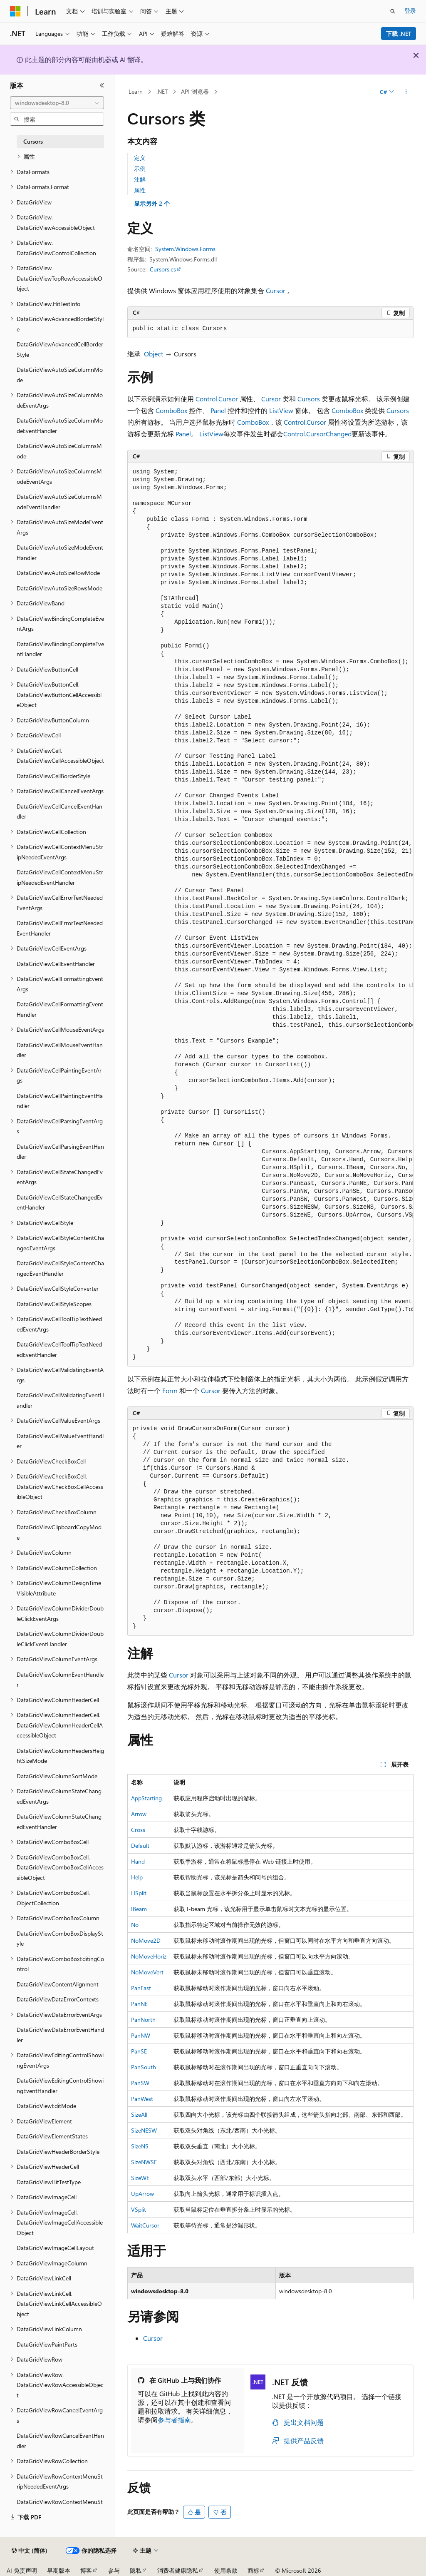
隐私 (135, 2570)
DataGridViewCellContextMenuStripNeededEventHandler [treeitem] (60, 877)
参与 (114, 2570)
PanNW (140, 2035)
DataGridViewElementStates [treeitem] (52, 2136)
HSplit (138, 1893)
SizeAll (139, 2114)
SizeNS (140, 2146)
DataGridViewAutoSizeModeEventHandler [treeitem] (60, 552)
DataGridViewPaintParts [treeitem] (47, 2344)
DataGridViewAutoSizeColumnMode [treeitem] (60, 375)
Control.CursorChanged (317, 433)
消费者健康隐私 (177, 2570)
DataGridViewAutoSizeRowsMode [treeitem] (59, 588)
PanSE (139, 2051)
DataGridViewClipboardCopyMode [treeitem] (59, 1532)
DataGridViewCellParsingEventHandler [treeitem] (60, 1151)
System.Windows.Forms (185, 249)
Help (137, 1877)
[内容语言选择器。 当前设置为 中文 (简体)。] (29, 2550)
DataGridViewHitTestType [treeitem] (49, 2182)
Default (140, 1845)
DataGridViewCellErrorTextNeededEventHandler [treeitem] (60, 928)
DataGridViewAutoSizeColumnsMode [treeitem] (59, 451)
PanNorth (143, 2019)
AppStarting (146, 1798)
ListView (281, 410)
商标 (253, 2570)
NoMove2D (146, 1940)
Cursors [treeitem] (33, 141)
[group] (270, 914)
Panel (218, 410)
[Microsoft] (15, 11)
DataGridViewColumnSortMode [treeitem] (57, 1776)
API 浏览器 (195, 91)
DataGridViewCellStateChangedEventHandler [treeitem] (60, 1202)
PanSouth (143, 2067)
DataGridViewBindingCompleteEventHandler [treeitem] (60, 649)
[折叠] (102, 85)
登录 (410, 11)
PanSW (140, 2083)
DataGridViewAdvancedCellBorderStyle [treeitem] (60, 349)
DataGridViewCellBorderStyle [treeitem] (53, 776)
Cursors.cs (163, 269)
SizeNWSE (144, 2162)
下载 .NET (398, 33)
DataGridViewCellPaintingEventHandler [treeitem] (60, 1101)
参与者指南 (174, 2419)
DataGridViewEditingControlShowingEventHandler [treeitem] (60, 2085)
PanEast (141, 1988)
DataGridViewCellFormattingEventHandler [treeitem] (60, 1009)
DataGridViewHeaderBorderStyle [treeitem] (58, 2151)
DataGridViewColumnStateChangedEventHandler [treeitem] (59, 1821)
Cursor (275, 290)
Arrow (138, 1814)
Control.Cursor (217, 398)
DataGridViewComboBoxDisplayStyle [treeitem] (60, 1938)
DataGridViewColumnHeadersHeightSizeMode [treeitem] (60, 1756)
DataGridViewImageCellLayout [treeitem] (55, 2248)
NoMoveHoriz (148, 1956)
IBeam (139, 1909)
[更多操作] (406, 92)
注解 (140, 179)
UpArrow (142, 2194)
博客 (86, 2570)
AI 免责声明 (22, 2570)
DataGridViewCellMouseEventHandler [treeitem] (60, 1050)
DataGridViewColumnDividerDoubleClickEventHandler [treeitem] (60, 1639)
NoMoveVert (147, 1972)
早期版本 (58, 2570)
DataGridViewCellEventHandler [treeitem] (56, 964)
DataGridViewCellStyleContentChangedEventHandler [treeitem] (60, 1268)
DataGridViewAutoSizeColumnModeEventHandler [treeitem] (60, 425)
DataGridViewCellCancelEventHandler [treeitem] (59, 811)
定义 (140, 158)
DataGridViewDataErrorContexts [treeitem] (58, 1999)
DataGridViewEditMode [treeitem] (46, 2106)
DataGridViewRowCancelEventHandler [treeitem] (60, 2441)
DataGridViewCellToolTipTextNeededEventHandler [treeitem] (59, 1349)
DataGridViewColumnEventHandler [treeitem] (60, 1679)
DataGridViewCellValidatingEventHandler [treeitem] (60, 1400)
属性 (140, 190)
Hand (138, 1861)
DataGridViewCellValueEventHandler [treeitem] (60, 1441)
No (135, 1925)
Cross (138, 1830)
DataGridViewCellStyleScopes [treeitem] (54, 1304)
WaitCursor (145, 2225)
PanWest (142, 2099)
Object (153, 353)
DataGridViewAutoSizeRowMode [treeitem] (58, 573)
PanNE (139, 2004)
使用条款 (226, 2570)
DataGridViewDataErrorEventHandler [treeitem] (60, 2035)
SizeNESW (144, 2130)
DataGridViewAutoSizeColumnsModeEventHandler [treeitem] (59, 502)
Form (170, 1390)
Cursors (308, 398)
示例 (140, 168)
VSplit (138, 2209)
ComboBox (171, 410)
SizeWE (140, 2178)
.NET (162, 91)
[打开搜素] (392, 11)
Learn (136, 91)
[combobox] (57, 103)
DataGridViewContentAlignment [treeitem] (58, 1984)
